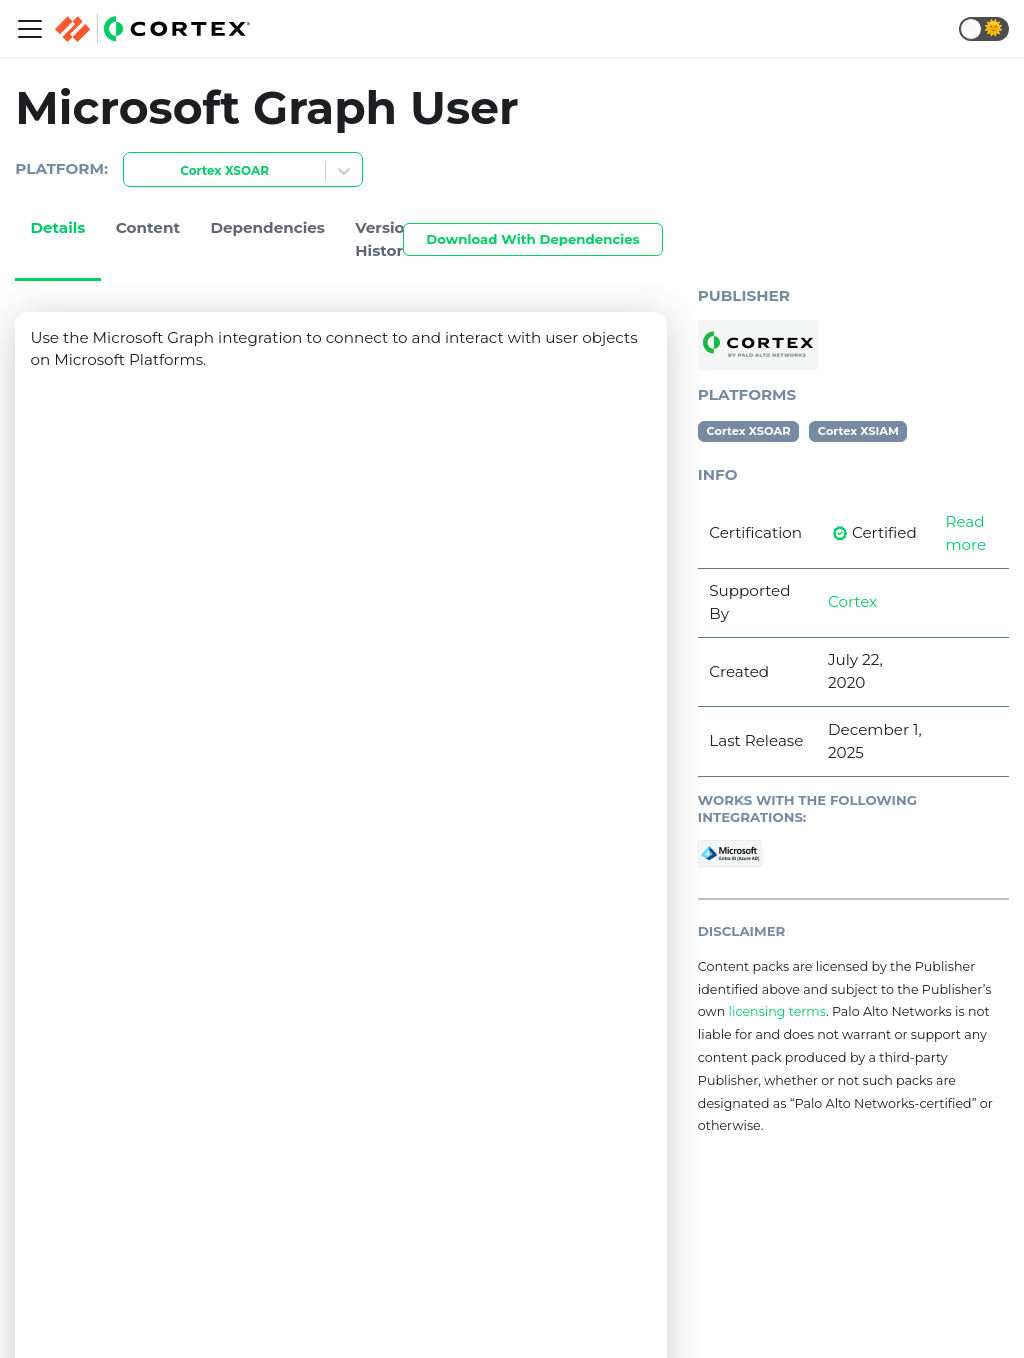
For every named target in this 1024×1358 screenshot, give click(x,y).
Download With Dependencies (532, 239)
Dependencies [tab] (267, 227)
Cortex (852, 601)
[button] (984, 29)
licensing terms (777, 1011)
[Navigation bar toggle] (30, 29)
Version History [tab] (385, 239)
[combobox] (136, 171)
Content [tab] (148, 227)
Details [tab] (57, 227)
